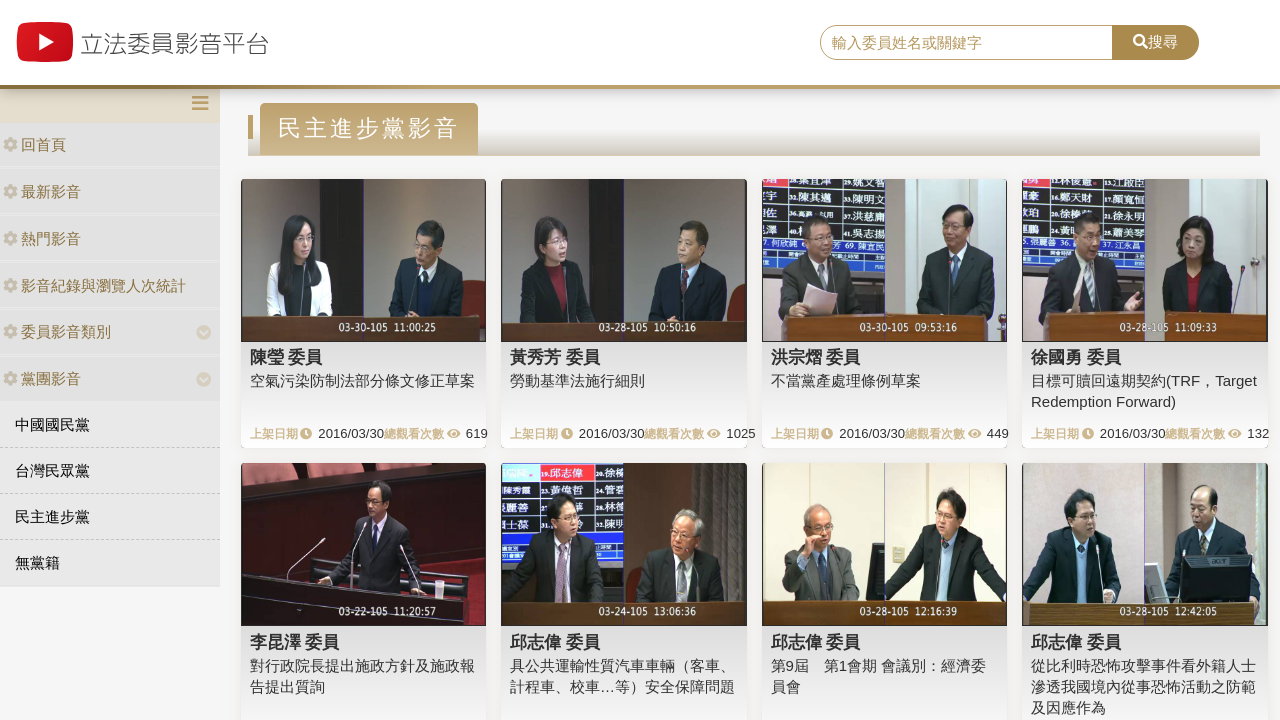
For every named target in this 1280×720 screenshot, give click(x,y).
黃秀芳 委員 (555, 357)
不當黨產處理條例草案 (846, 380)
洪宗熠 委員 (816, 357)
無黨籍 (37, 562)
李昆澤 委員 (295, 642)
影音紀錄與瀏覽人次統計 (94, 285)
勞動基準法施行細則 (577, 380)
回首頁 (34, 144)
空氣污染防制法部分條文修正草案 (362, 380)
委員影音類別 (57, 331)
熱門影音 (42, 238)
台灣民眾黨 (52, 470)
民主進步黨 (52, 516)
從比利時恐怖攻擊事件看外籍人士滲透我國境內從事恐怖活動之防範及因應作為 (1143, 687)
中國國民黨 (52, 424)
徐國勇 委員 (1076, 357)
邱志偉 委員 (555, 642)
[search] (966, 43)
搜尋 (1155, 41)
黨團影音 (42, 378)
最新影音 (42, 191)
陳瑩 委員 (286, 357)
